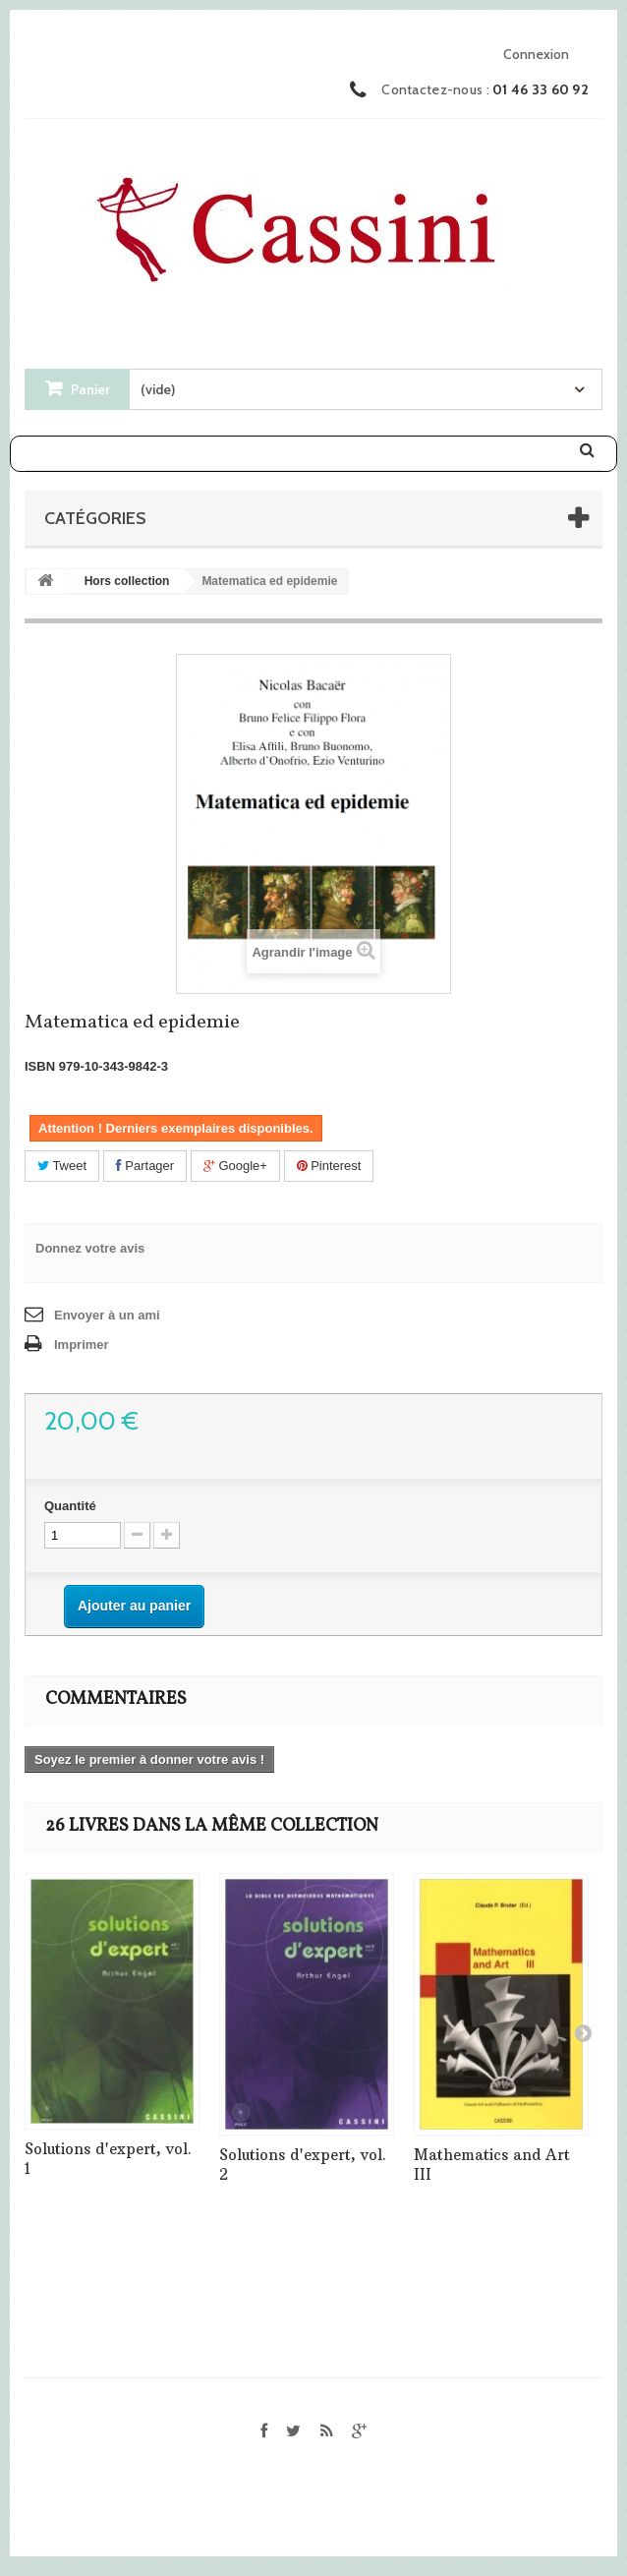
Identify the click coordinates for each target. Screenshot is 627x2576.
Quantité (70, 1505)
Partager (145, 1165)
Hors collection (127, 581)
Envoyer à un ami (107, 1315)
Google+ (235, 1165)
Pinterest (329, 1165)
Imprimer (81, 1344)
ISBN (40, 1066)
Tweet (61, 1165)
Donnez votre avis (89, 1248)
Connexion (536, 54)
